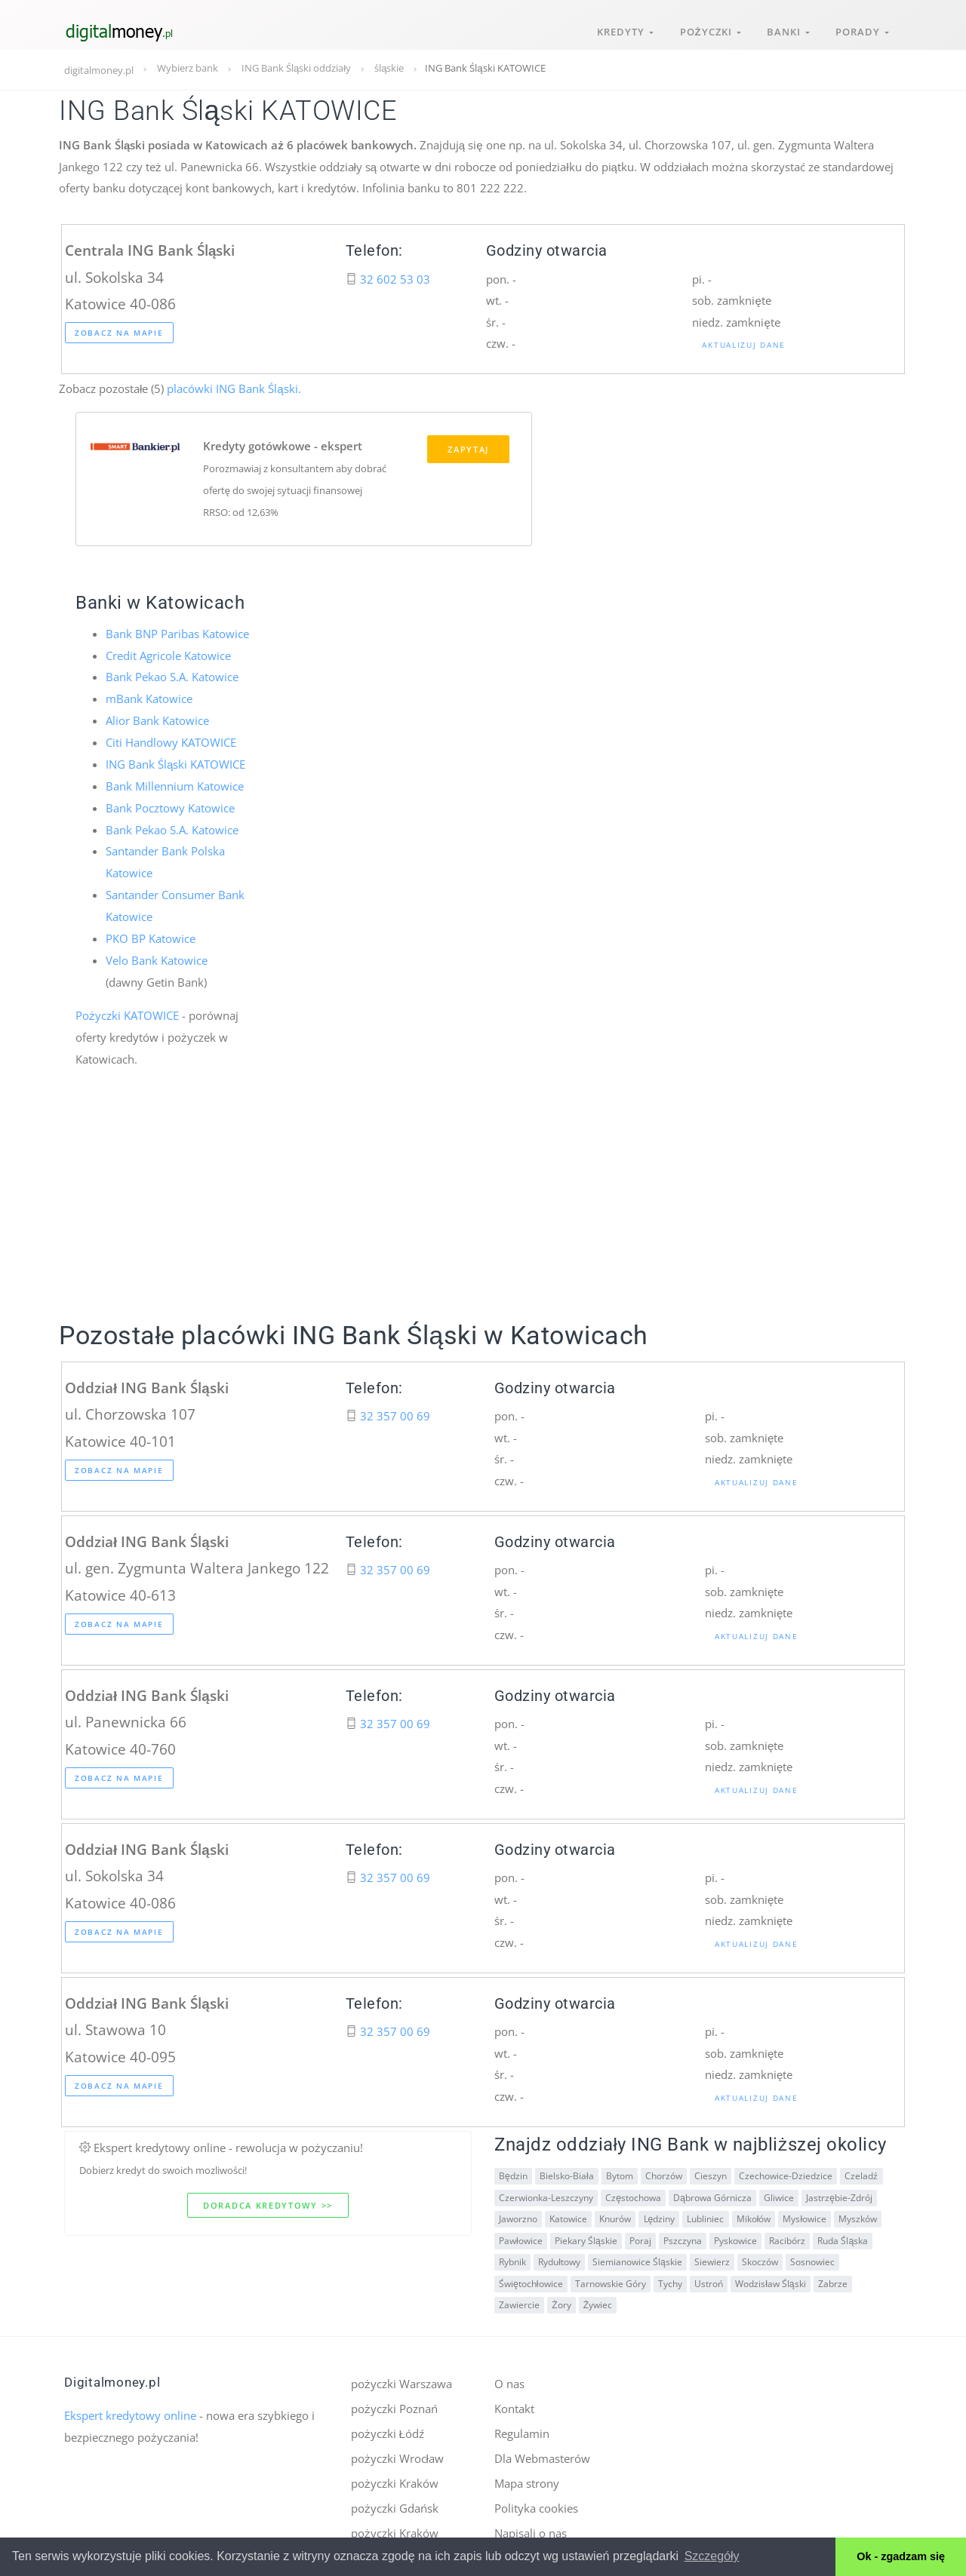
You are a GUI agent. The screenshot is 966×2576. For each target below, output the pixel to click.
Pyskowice (734, 2237)
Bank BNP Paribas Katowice (177, 634)
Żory (561, 2301)
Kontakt (514, 2404)
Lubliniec (705, 2215)
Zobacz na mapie (119, 332)
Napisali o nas (530, 2527)
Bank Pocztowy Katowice (170, 806)
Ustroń (708, 2280)
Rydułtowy (559, 2258)
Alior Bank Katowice (157, 720)
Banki (786, 28)
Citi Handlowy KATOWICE (171, 742)
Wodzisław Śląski (769, 2280)
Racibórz (786, 2237)
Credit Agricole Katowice (168, 656)
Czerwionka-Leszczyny (546, 2194)
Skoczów (759, 2258)
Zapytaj (468, 450)
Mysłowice (804, 2215)
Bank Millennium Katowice (175, 785)
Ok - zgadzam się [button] (901, 2556)
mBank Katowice (149, 699)
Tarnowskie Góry (609, 2280)
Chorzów (663, 2172)
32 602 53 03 (395, 279)
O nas (509, 2380)
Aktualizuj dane (744, 344)
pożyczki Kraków (394, 2478)
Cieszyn (710, 2172)
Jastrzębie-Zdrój (838, 2194)
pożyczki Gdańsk (394, 2502)
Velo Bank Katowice (157, 957)
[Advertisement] (483, 1207)
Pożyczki (706, 28)
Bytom (618, 2172)
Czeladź (860, 2172)
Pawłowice (521, 2237)
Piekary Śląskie (586, 2237)
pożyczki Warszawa (401, 2380)
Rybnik (512, 2258)
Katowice (568, 2215)
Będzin (513, 2172)
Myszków (857, 2215)
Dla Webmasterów (542, 2453)
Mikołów (753, 2215)
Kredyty (620, 28)
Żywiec (597, 2301)
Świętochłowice (530, 2280)
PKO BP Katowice (150, 935)
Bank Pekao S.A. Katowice (172, 677)
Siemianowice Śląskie (637, 2258)
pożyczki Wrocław (397, 2453)
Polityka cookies (536, 2502)
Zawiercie (519, 2301)
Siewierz (711, 2258)
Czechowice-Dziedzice (785, 2172)
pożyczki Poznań (394, 2404)
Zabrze (832, 2280)
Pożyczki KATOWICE (127, 1012)
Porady (861, 28)
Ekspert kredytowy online (130, 2411)
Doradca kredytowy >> (268, 2201)
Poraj (640, 2237)
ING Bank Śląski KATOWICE (175, 763)
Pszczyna (682, 2237)
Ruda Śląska (842, 2237)
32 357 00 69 (395, 1412)
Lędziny (659, 2215)
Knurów (615, 2215)
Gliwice (778, 2194)
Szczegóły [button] (712, 2556)
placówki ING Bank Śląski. (232, 388)
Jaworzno (518, 2215)
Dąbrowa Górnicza (712, 2194)
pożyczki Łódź (387, 2429)
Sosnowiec (811, 2258)
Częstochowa (633, 2194)
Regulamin (521, 2429)
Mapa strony (526, 2478)
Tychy (669, 2280)
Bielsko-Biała (567, 2172)
